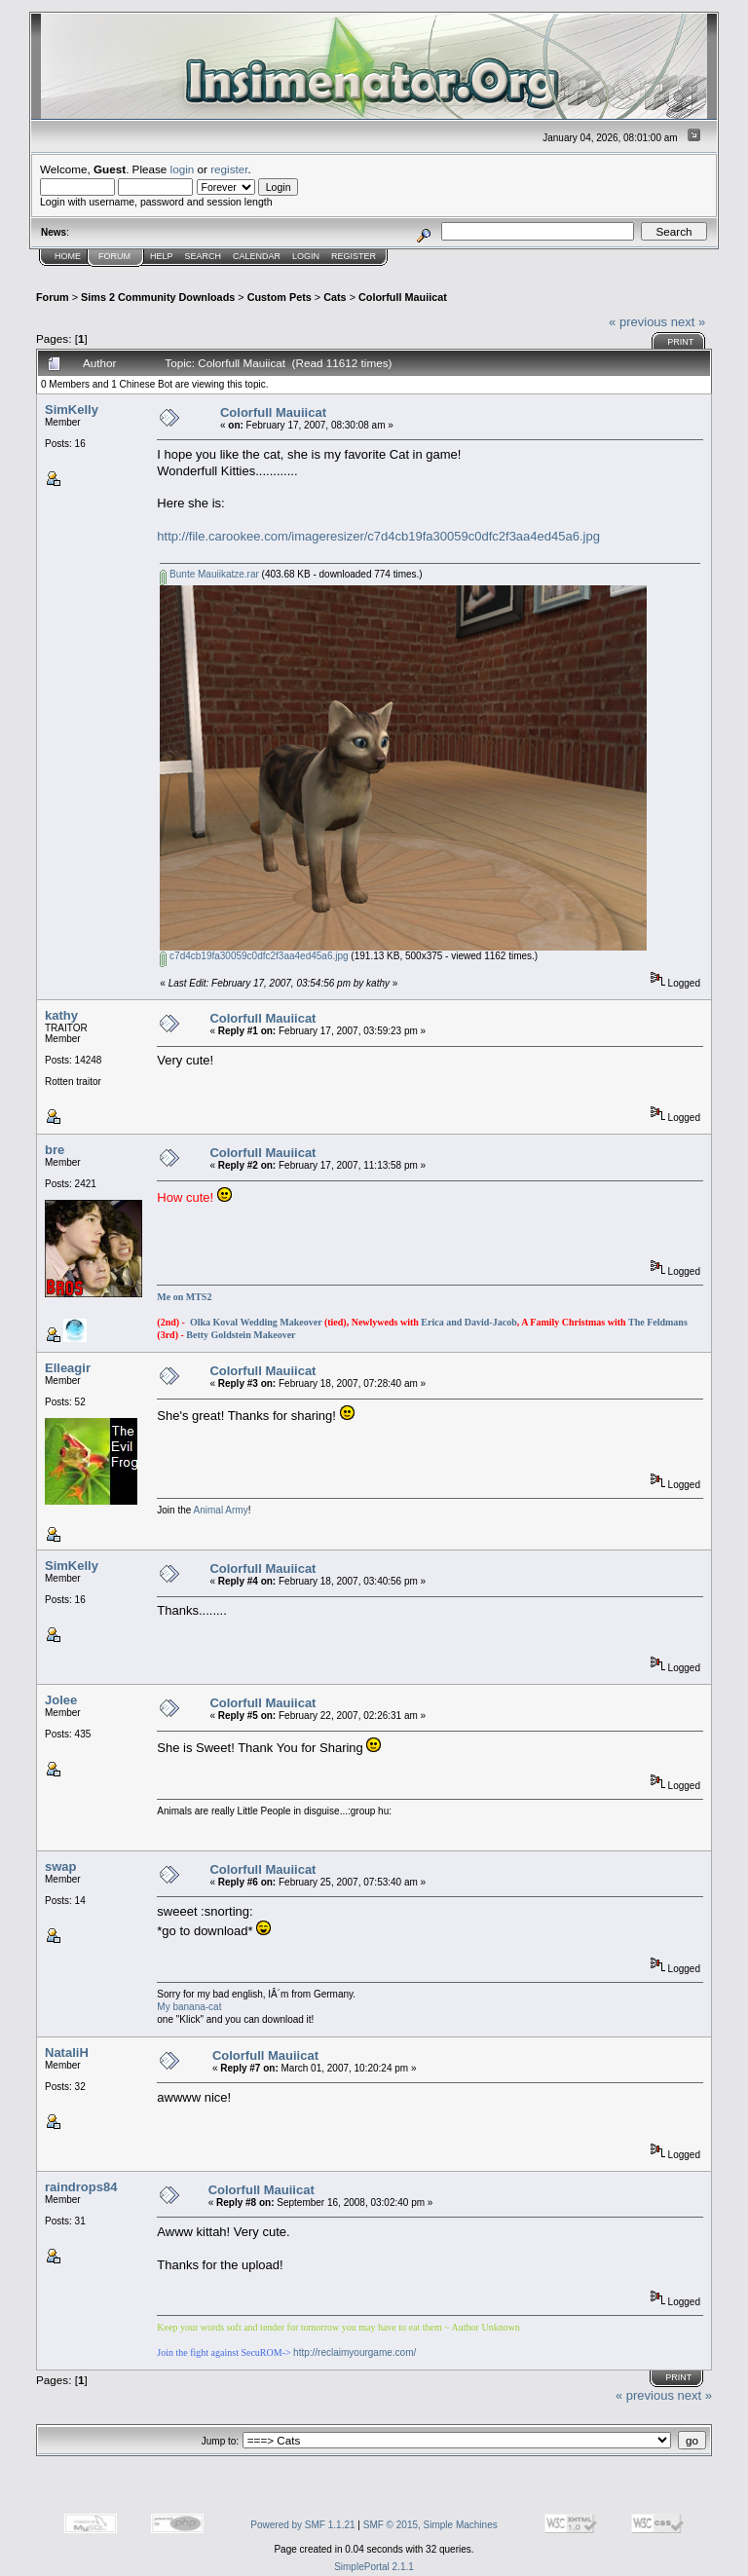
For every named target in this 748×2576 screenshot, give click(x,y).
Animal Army (221, 1510)
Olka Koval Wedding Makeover (255, 1322)
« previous (638, 322)
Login (305, 256)
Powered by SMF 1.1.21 (302, 2525)
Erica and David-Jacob (468, 1322)
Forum (114, 256)
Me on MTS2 (184, 1296)
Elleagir (68, 1368)
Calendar (256, 256)
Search (203, 256)
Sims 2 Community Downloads (158, 297)
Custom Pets (279, 297)
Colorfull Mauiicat (402, 297)
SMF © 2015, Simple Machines (430, 2525)
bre (54, 1149)
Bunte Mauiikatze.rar (209, 574)
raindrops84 (81, 2187)
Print (680, 342)
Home (68, 256)
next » (688, 322)
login (182, 169)
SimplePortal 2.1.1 (374, 2566)
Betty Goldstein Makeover (240, 1334)
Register (353, 256)
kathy (61, 1015)
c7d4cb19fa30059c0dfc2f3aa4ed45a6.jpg (254, 956)
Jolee (61, 1700)
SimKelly (71, 409)
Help (161, 256)
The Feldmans (658, 1322)
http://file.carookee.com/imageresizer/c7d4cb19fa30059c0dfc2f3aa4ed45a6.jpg (378, 536)
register (228, 169)
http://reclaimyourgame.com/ (354, 2352)
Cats (334, 297)
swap (61, 1866)
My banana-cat (189, 2006)
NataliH (67, 2052)
